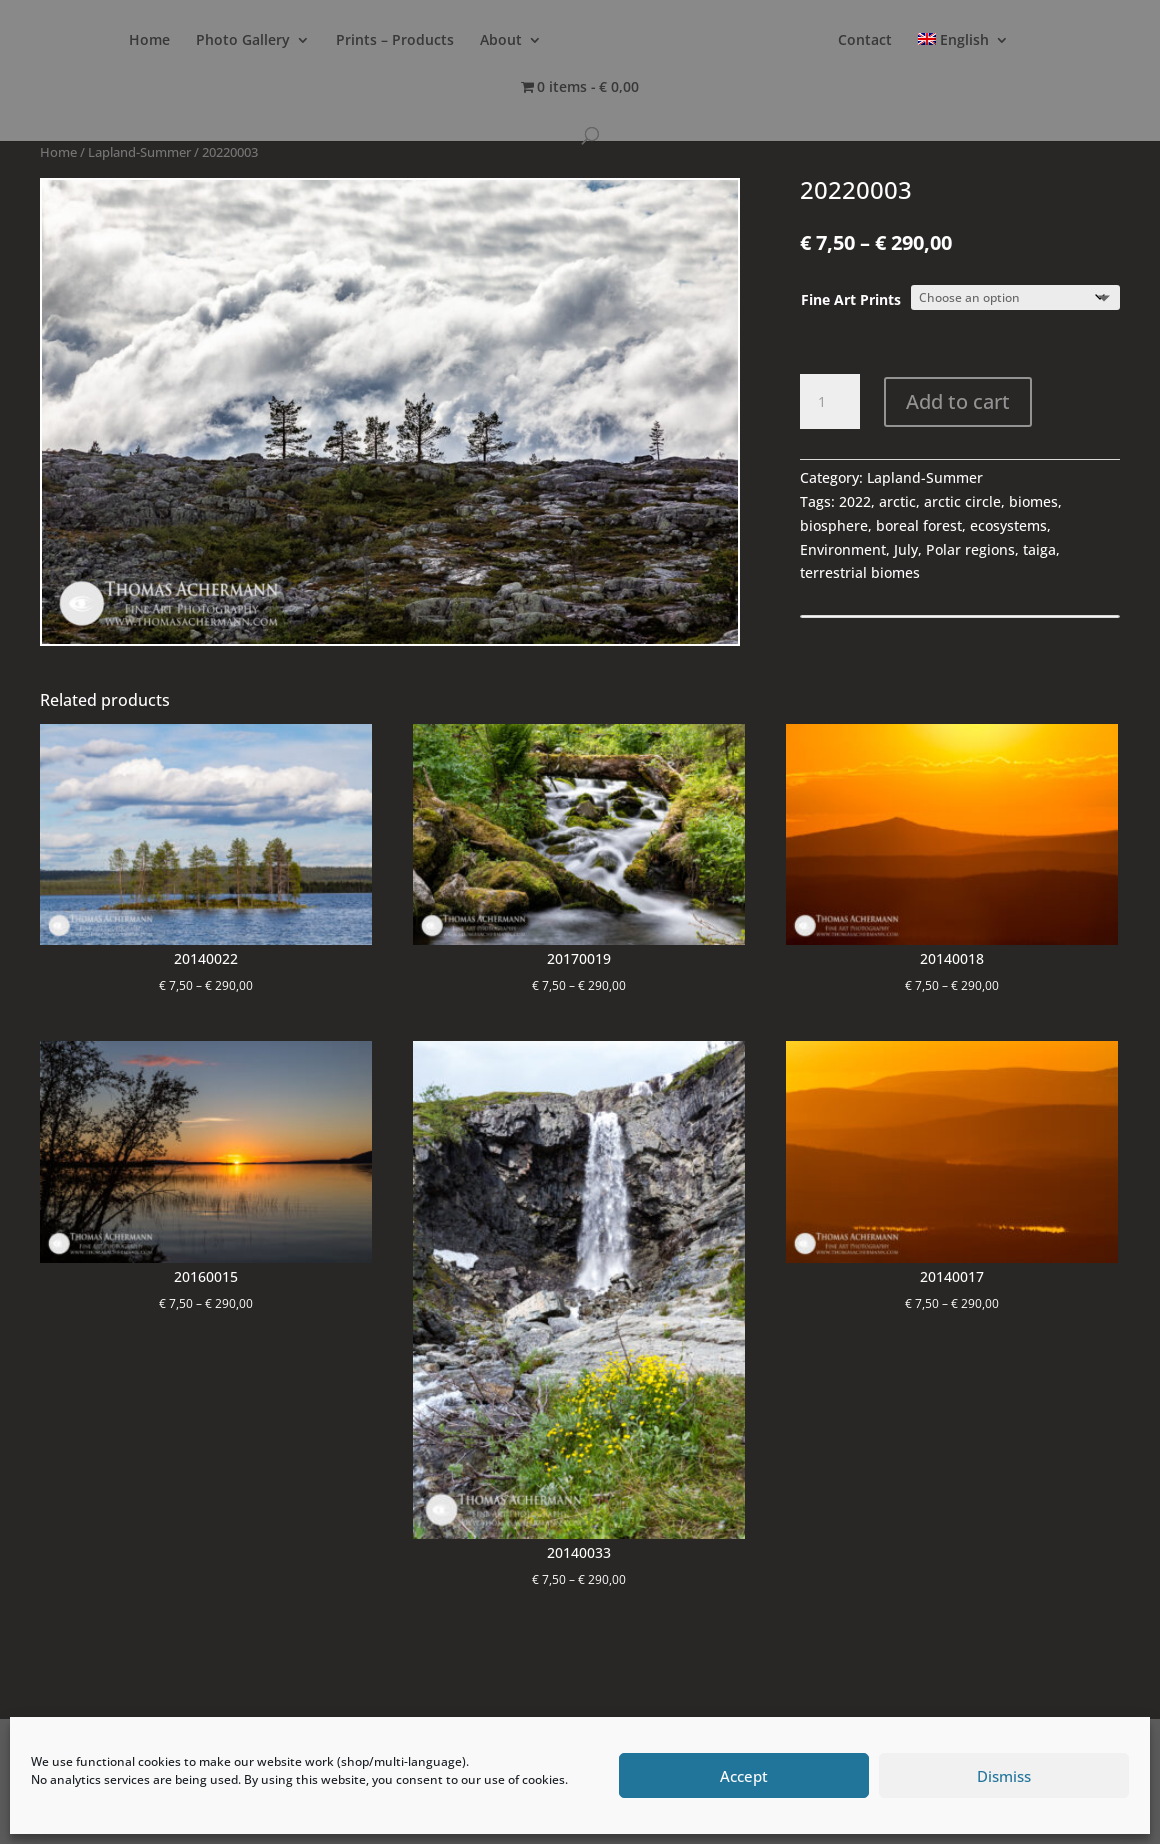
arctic (897, 501)
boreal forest (919, 525)
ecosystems (1008, 525)
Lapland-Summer (139, 152)
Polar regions (970, 549)
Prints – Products (395, 41)
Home (149, 41)
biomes (1033, 501)
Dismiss (1004, 1776)
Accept (744, 1776)
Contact (865, 41)
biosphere (834, 525)
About (501, 41)
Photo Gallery (243, 41)
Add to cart (958, 401)
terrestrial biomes (860, 572)
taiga (1039, 549)
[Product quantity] (830, 402)
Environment (843, 549)
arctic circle (962, 501)
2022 (855, 501)
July (906, 549)
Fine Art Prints (851, 299)
